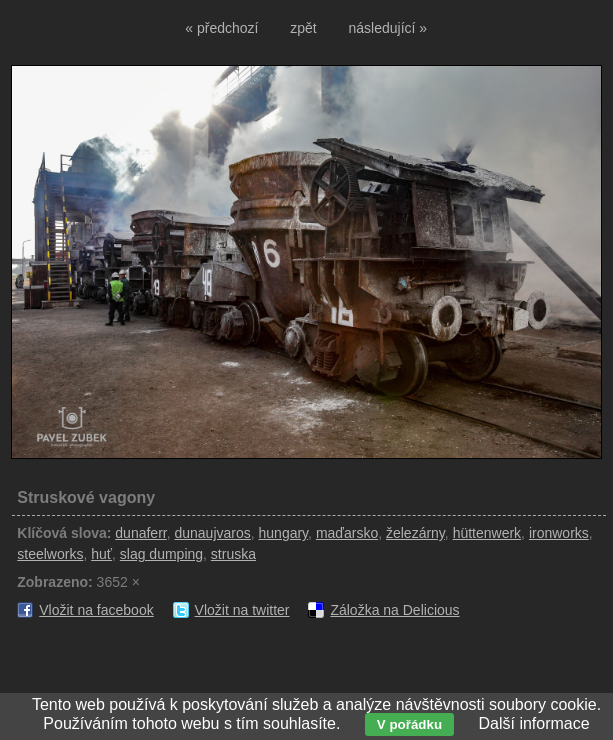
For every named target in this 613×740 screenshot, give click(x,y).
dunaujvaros (212, 533)
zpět (303, 28)
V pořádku (409, 724)
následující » (388, 28)
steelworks (50, 554)
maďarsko (347, 533)
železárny (415, 533)
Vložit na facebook (96, 610)
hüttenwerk (487, 533)
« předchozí (221, 28)
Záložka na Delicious (394, 610)
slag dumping (161, 554)
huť (101, 554)
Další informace (533, 723)
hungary (284, 533)
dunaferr (140, 533)
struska (233, 554)
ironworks (559, 533)
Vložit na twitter (242, 610)
